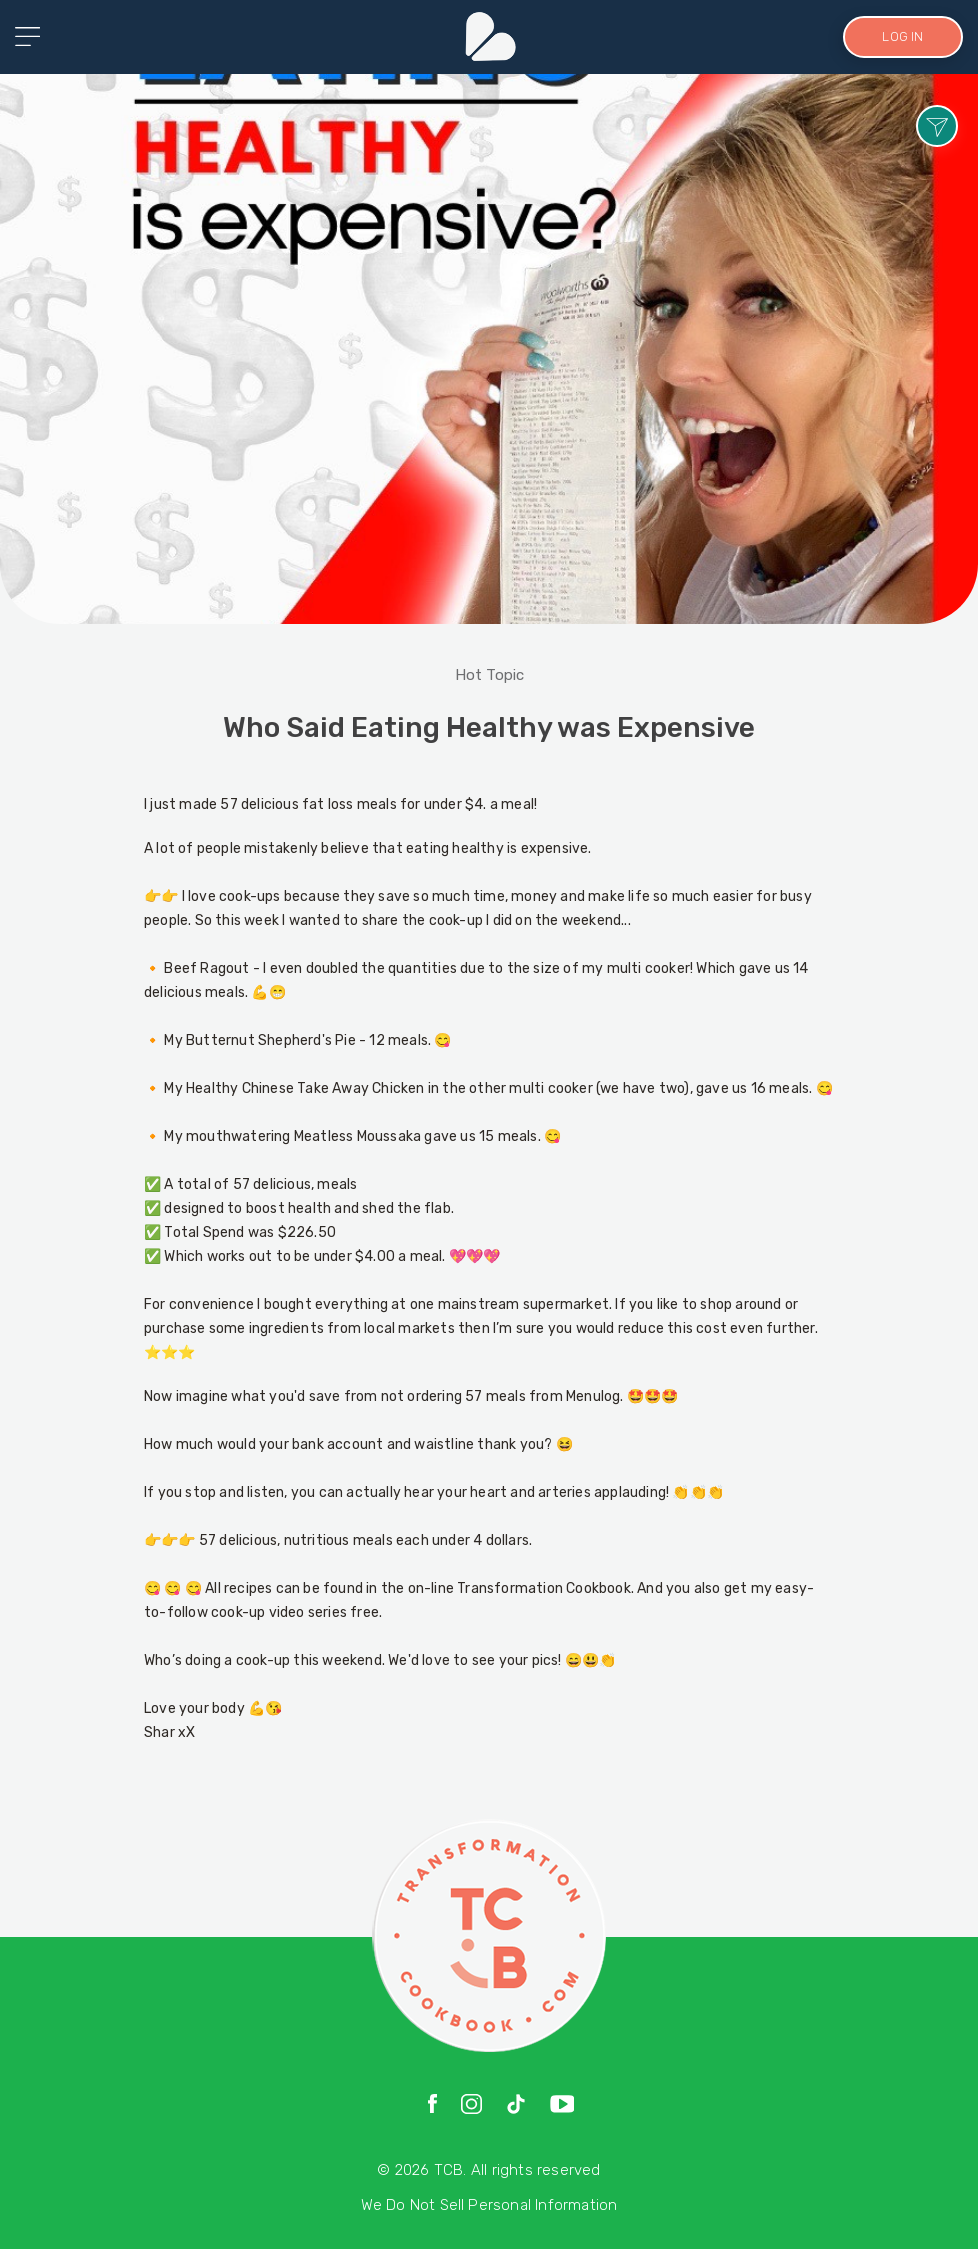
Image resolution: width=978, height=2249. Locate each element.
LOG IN (902, 36)
